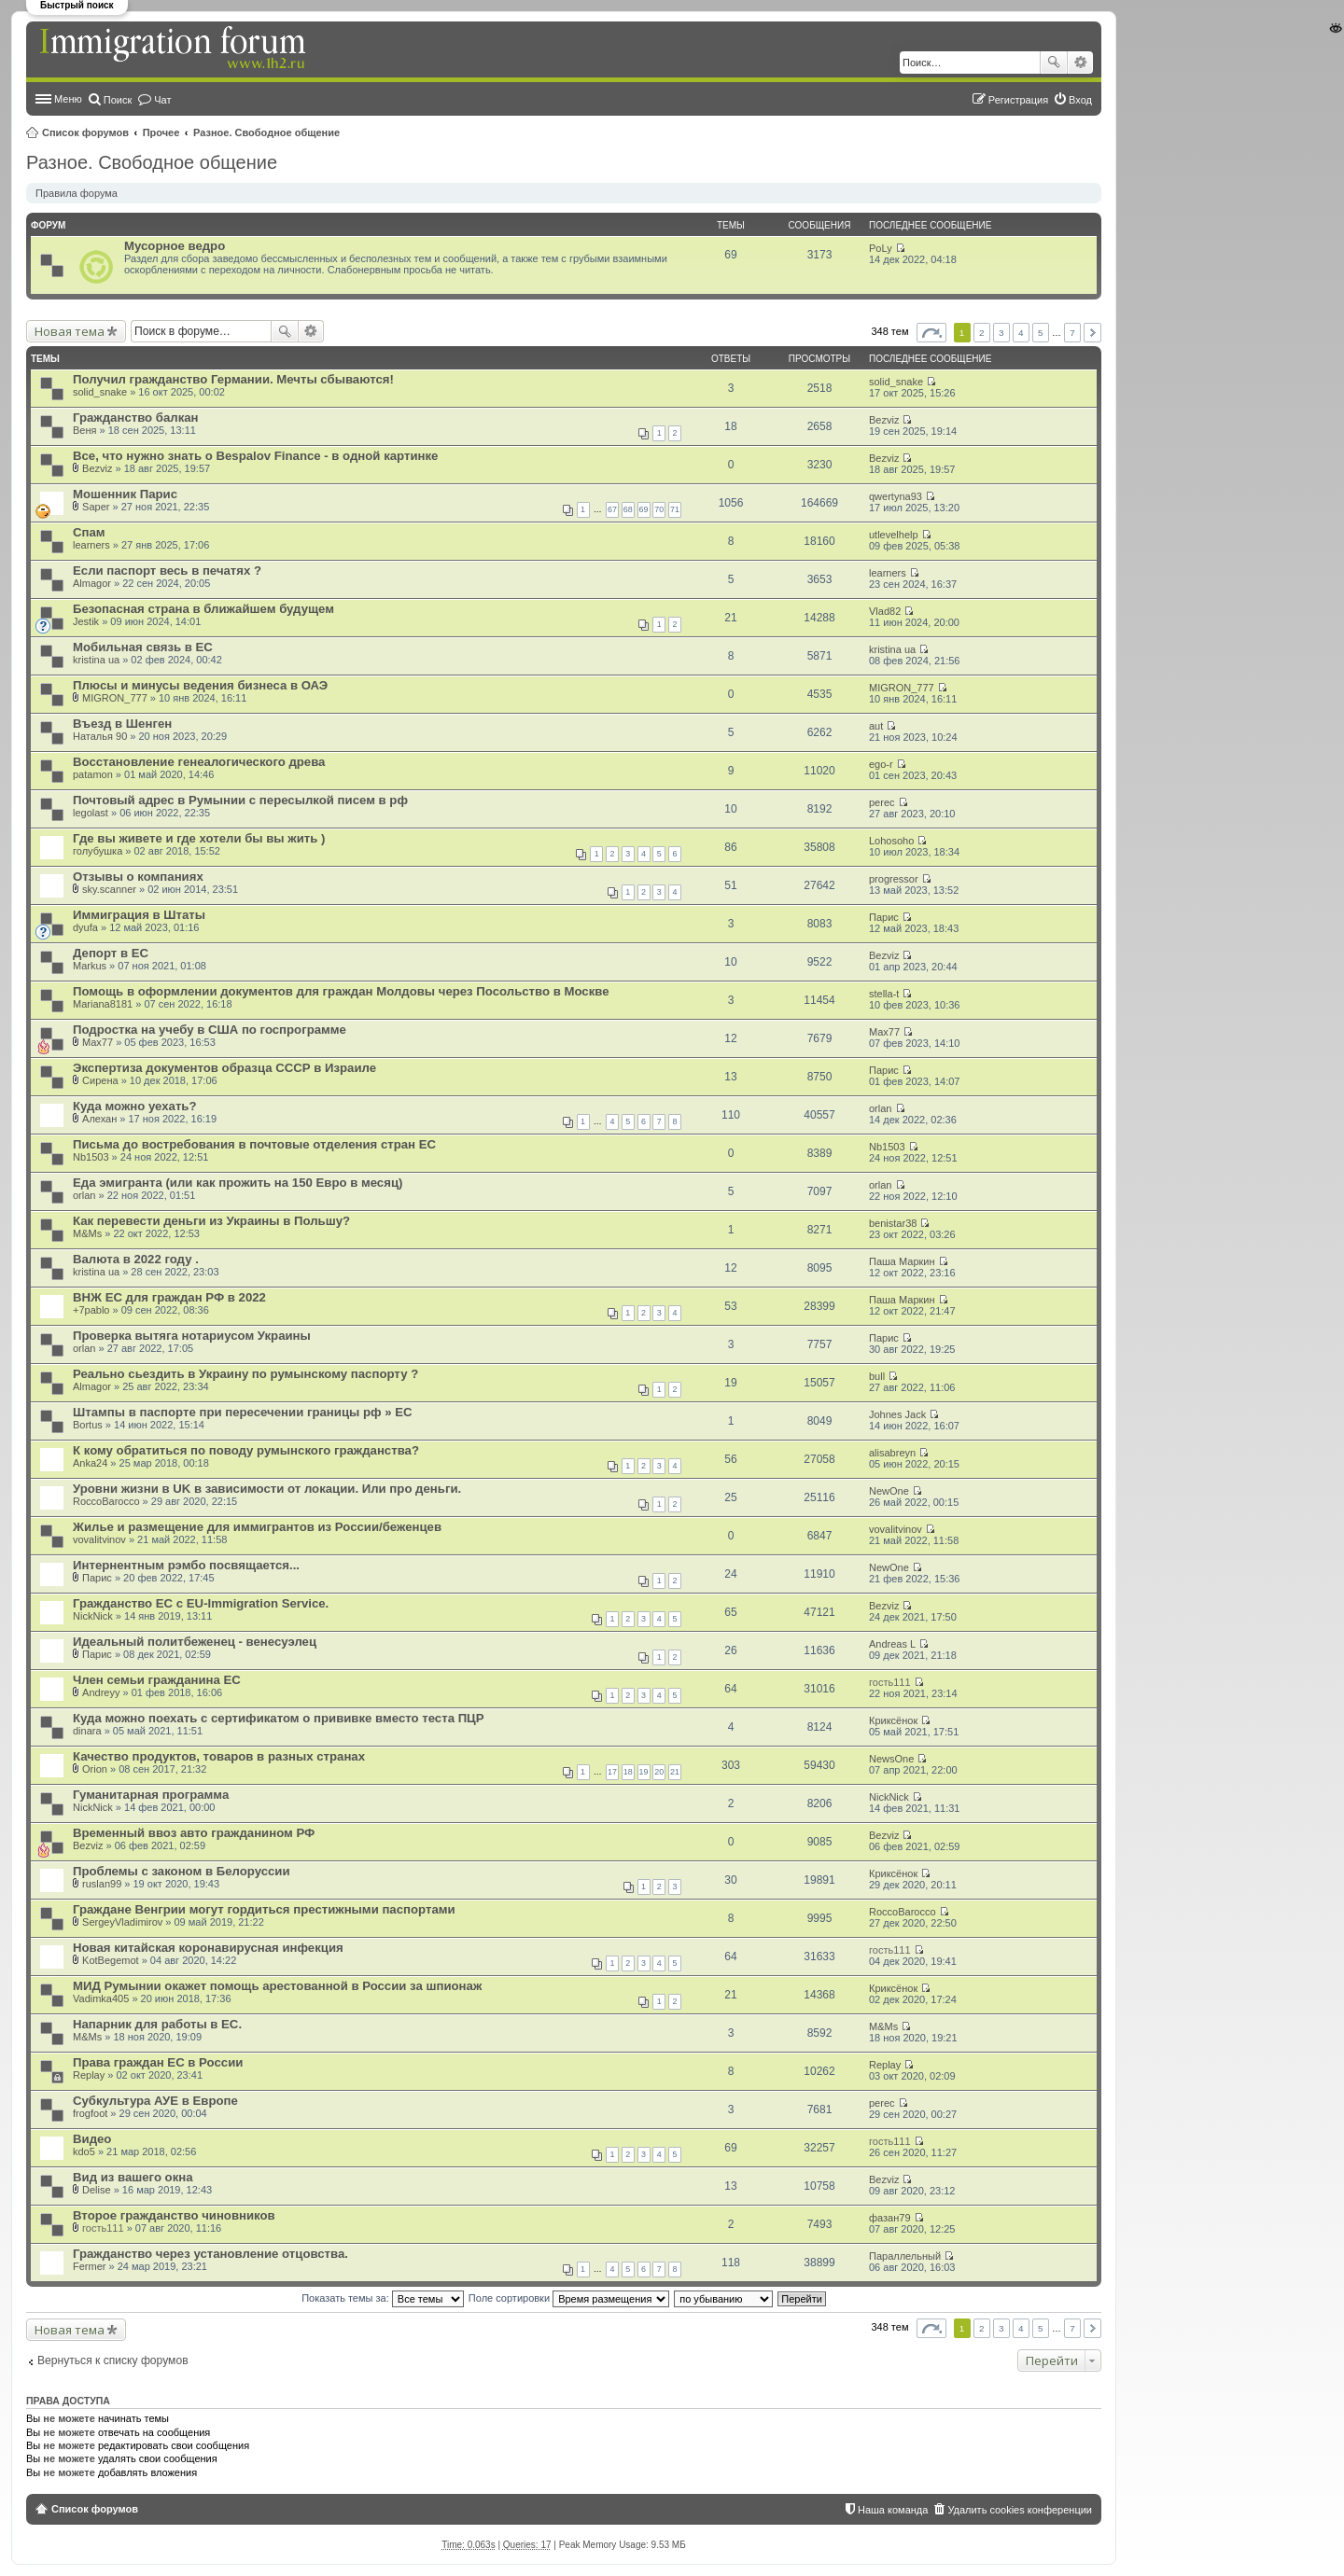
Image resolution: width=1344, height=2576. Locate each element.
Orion (94, 1769)
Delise (96, 2189)
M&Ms (87, 1233)
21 (674, 1771)
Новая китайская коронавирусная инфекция (208, 1948)
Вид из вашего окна (133, 2177)
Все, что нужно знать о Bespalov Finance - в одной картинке (255, 456)
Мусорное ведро (174, 246)
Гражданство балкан (136, 418)
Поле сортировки (569, 2298)
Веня (85, 430)
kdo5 (84, 2151)
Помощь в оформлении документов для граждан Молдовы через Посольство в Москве (341, 991)
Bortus (88, 1424)
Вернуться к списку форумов (113, 2360)
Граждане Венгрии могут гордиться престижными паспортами (264, 1909)
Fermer (89, 2266)
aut (876, 725)
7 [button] (1072, 332)
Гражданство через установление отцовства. (210, 2254)
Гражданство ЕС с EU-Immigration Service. (201, 1603)
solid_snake (100, 391)
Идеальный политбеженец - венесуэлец (194, 1642)
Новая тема (70, 331)
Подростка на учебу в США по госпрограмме (209, 1030)
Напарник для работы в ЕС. (157, 2024)
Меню (68, 98)
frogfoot (90, 2113)
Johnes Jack (897, 1414)
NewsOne (891, 1758)
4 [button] (1021, 332)
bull (877, 1376)
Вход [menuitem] (1080, 99)
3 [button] (1001, 332)
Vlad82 (885, 611)
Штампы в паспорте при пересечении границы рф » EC (243, 1412)
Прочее (161, 132)
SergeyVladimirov (122, 1922)
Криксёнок (893, 1720)
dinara (87, 1730)
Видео (92, 2139)
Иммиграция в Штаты (139, 915)
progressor (893, 878)
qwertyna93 (895, 496)
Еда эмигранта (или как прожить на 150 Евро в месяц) (237, 1183)
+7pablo (91, 1310)
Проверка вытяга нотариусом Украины (192, 1336)
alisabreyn (892, 1452)
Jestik (86, 621)
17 (612, 1771)
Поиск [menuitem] (118, 99)
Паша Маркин (902, 1261)
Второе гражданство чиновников (174, 2215)
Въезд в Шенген (122, 724)
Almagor (92, 583)
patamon (93, 774)
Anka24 (90, 1463)
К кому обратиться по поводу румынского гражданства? (246, 1450)
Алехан (99, 1118)
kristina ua (96, 659)
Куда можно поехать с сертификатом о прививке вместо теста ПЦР (278, 1718)
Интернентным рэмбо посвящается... (186, 1565)
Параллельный (905, 2256)
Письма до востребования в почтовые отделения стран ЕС (254, 1144)
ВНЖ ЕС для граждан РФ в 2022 (169, 1297)
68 (628, 509)
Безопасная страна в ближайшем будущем (203, 609)
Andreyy (100, 1692)
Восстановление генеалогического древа (199, 762)
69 (644, 509)
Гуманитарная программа (151, 1795)
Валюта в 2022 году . (136, 1259)
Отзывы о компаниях (138, 877)
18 (628, 1771)
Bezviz (884, 419)
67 (612, 509)
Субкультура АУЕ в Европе (155, 2101)
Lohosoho (891, 840)
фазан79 (890, 2217)
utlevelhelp (893, 534)
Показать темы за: (382, 2298)
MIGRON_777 (114, 697)
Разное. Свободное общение (266, 132)
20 (659, 1771)
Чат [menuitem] (162, 99)
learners (91, 544)
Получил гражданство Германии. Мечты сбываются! (233, 379)
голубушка (97, 850)
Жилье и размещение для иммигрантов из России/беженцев (257, 1527)
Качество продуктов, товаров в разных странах (219, 1756)
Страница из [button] (931, 332)
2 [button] (982, 332)
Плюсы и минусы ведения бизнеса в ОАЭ (200, 685)
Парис (884, 917)
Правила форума (76, 193)
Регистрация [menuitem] (1018, 99)
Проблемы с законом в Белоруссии (181, 1871)
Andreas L (892, 1644)
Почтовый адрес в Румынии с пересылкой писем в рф (240, 800)
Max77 (97, 1042)
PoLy (880, 248)
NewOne (889, 1491)
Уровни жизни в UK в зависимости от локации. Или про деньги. (267, 1489)
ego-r (881, 764)
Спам (89, 532)
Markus (89, 965)
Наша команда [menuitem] (893, 2509)
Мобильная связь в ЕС (143, 647)
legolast (90, 812)
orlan (880, 1108)
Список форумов (85, 132)
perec (882, 802)
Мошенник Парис (125, 494)
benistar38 (893, 1223)
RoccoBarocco (106, 1501)
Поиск (1054, 62)
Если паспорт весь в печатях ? (167, 571)
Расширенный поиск (1080, 62)
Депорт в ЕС (110, 953)
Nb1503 (91, 1157)
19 (644, 1771)
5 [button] (1040, 332)
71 (674, 509)
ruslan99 (101, 1883)
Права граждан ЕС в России (158, 2062)
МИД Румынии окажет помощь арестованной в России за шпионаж (277, 1986)
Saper (95, 506)
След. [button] (1092, 332)
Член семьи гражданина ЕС (157, 1680)
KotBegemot (110, 1960)
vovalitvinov (99, 1539)
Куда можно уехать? (135, 1106)
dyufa (85, 927)
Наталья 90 (100, 736)
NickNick (93, 1616)
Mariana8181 (103, 1004)
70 (659, 509)
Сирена (100, 1080)
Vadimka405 (101, 1998)
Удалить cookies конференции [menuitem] (1019, 2509)
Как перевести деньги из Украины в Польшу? (211, 1221)
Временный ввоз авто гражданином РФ (194, 1833)
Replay (89, 2075)
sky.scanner (109, 889)
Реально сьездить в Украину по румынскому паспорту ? (245, 1374)
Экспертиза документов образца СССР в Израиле (224, 1068)
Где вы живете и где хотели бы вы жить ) (199, 838)
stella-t (884, 993)
